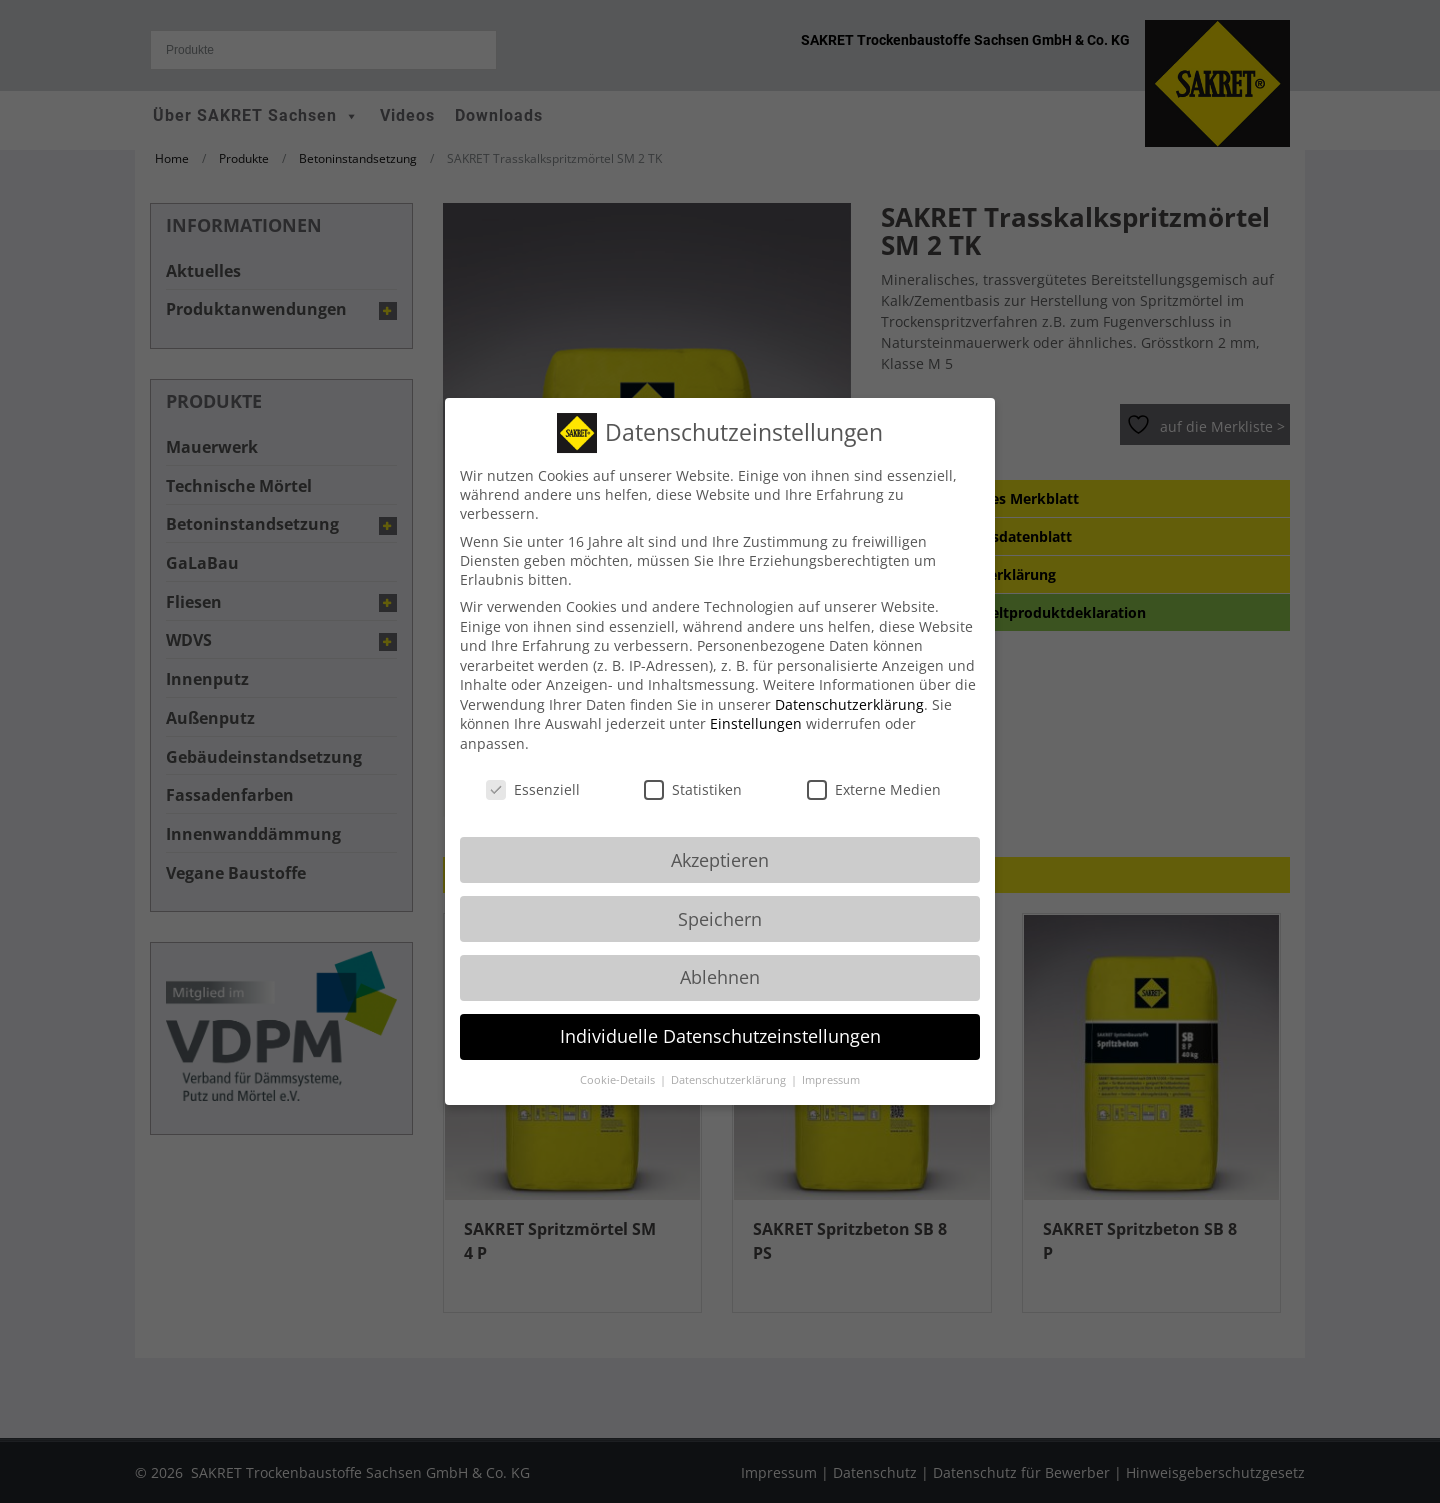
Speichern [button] (720, 901)
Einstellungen (756, 706)
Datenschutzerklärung (849, 687)
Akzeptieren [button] (720, 842)
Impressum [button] (831, 1063)
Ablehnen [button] (720, 960)
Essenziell (533, 772)
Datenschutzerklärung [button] (730, 1063)
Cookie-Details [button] (619, 1063)
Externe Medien (874, 772)
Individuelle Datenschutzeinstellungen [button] (720, 1019)
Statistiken (693, 772)
